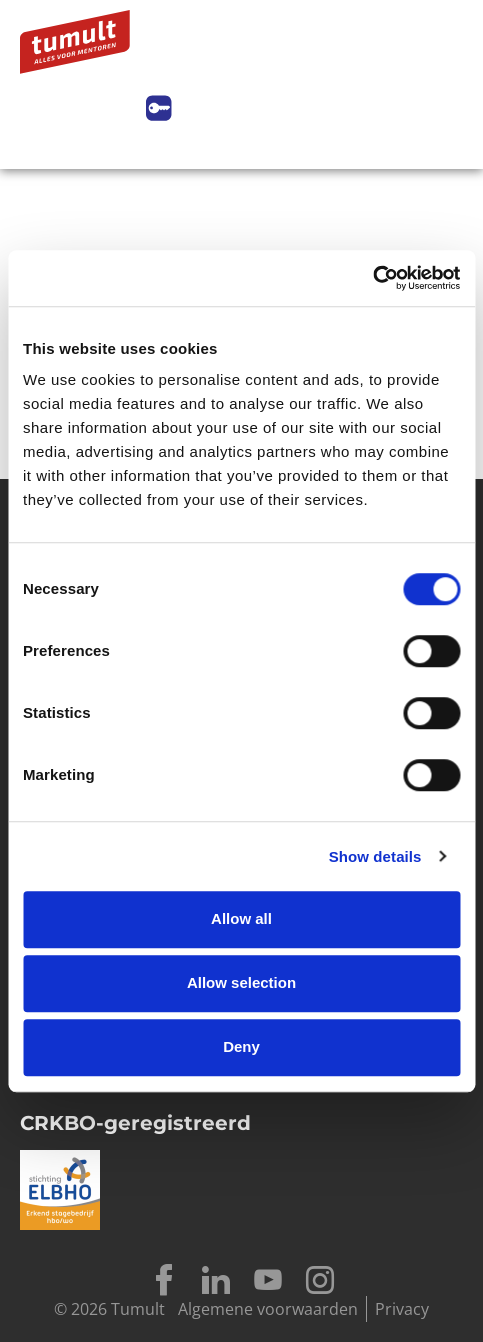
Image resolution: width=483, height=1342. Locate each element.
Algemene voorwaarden (268, 1309)
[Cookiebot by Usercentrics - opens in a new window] (372, 278)
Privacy (402, 1309)
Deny (241, 1046)
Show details (375, 856)
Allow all (241, 918)
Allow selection (241, 982)
